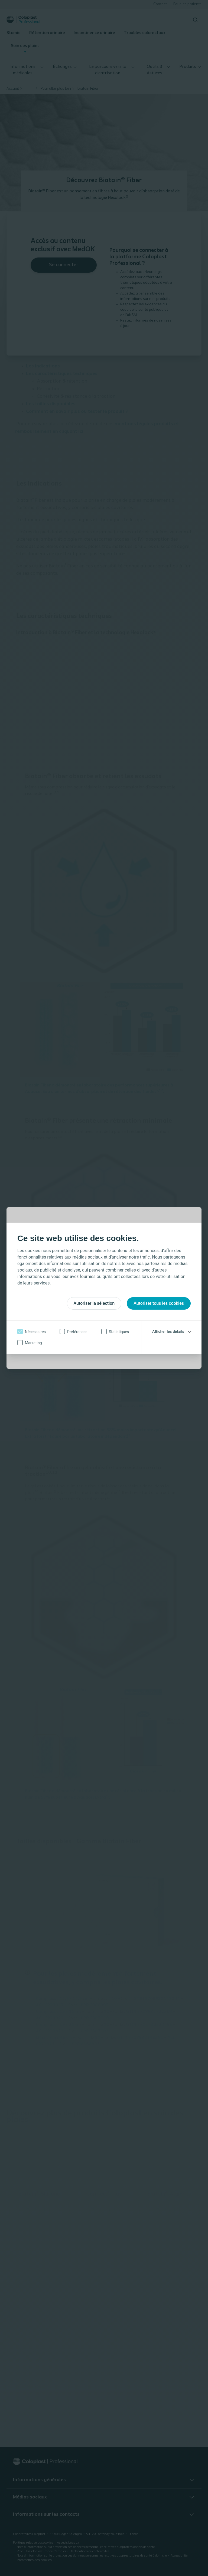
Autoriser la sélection (94, 1303)
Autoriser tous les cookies (159, 1303)
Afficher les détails (168, 1331)
